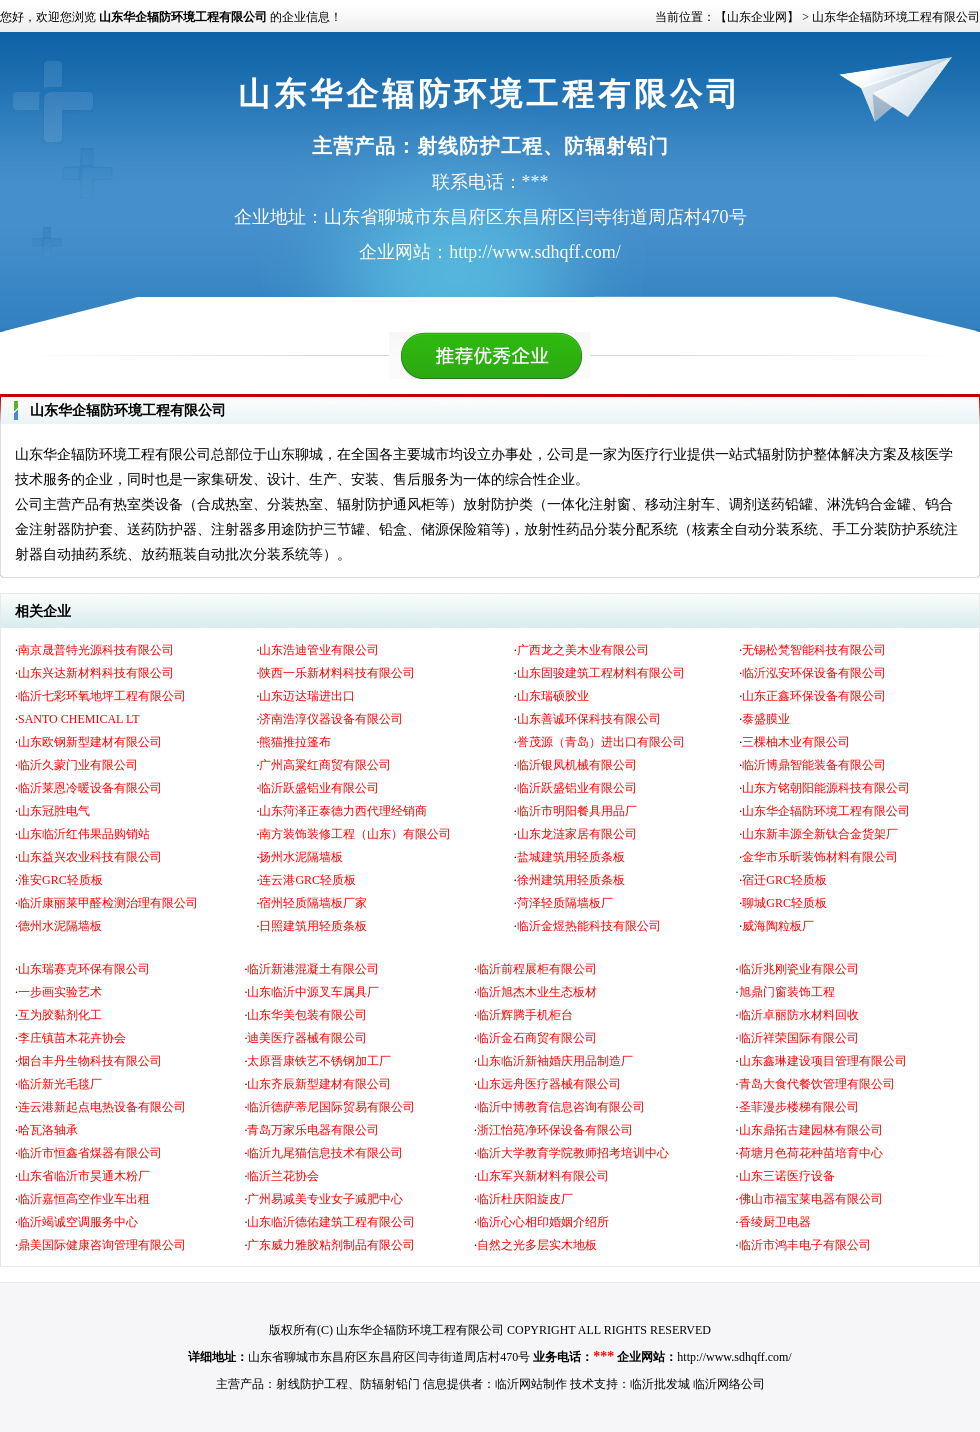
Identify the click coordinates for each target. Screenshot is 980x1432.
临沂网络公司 (729, 1384)
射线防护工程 (312, 1384)
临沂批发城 (660, 1384)
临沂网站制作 (531, 1384)
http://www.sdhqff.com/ (734, 1357)
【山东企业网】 (757, 17)
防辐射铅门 (390, 1384)
